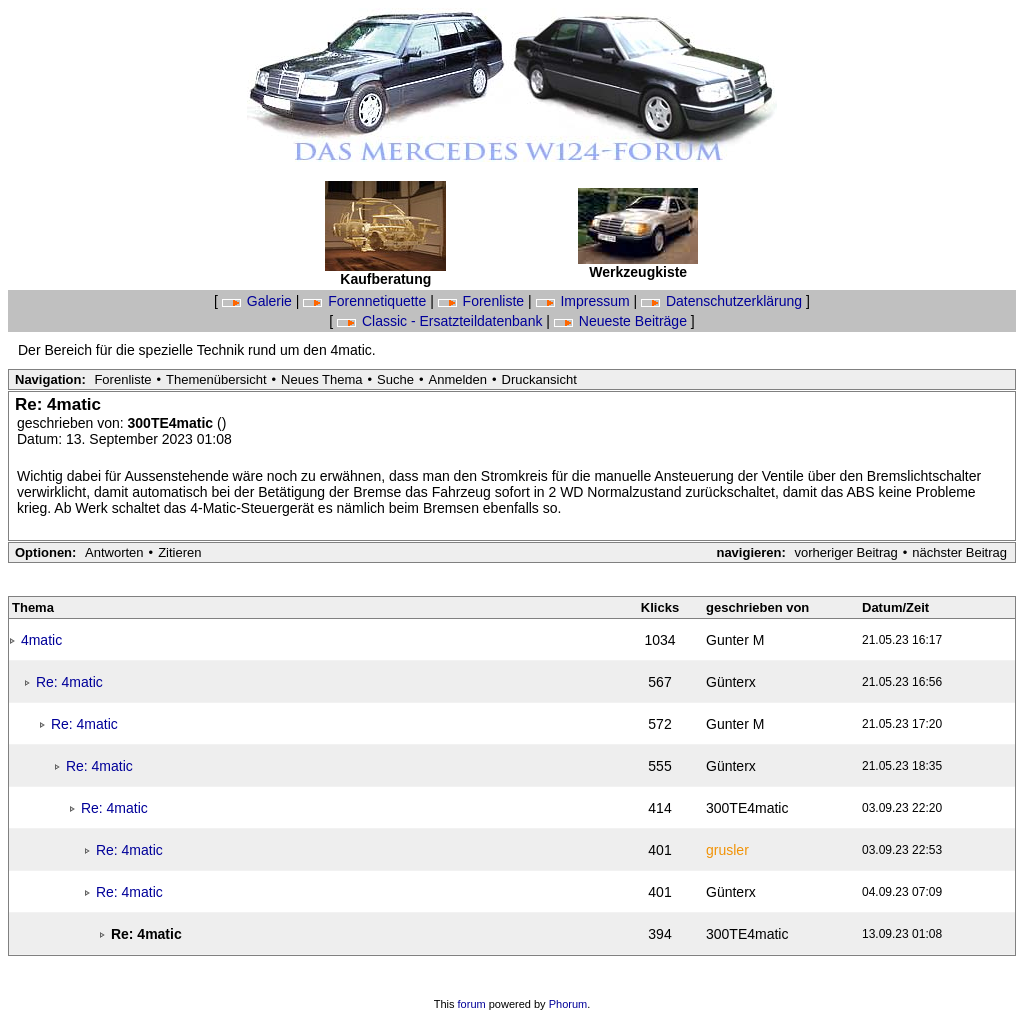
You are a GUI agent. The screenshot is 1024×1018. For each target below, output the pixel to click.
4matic (41, 640)
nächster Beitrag (959, 552)
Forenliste (483, 301)
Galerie (259, 301)
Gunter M (735, 640)
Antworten (114, 552)
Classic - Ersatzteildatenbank (441, 321)
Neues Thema (321, 379)
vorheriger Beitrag (845, 552)
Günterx (731, 682)
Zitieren (179, 552)
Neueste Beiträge (622, 321)
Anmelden (458, 379)
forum (472, 1004)
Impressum (585, 301)
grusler (727, 850)
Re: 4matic (69, 682)
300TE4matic (173, 423)
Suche (395, 379)
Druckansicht (539, 379)
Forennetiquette (366, 301)
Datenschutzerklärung (723, 301)
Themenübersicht (216, 379)
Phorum (568, 1004)
